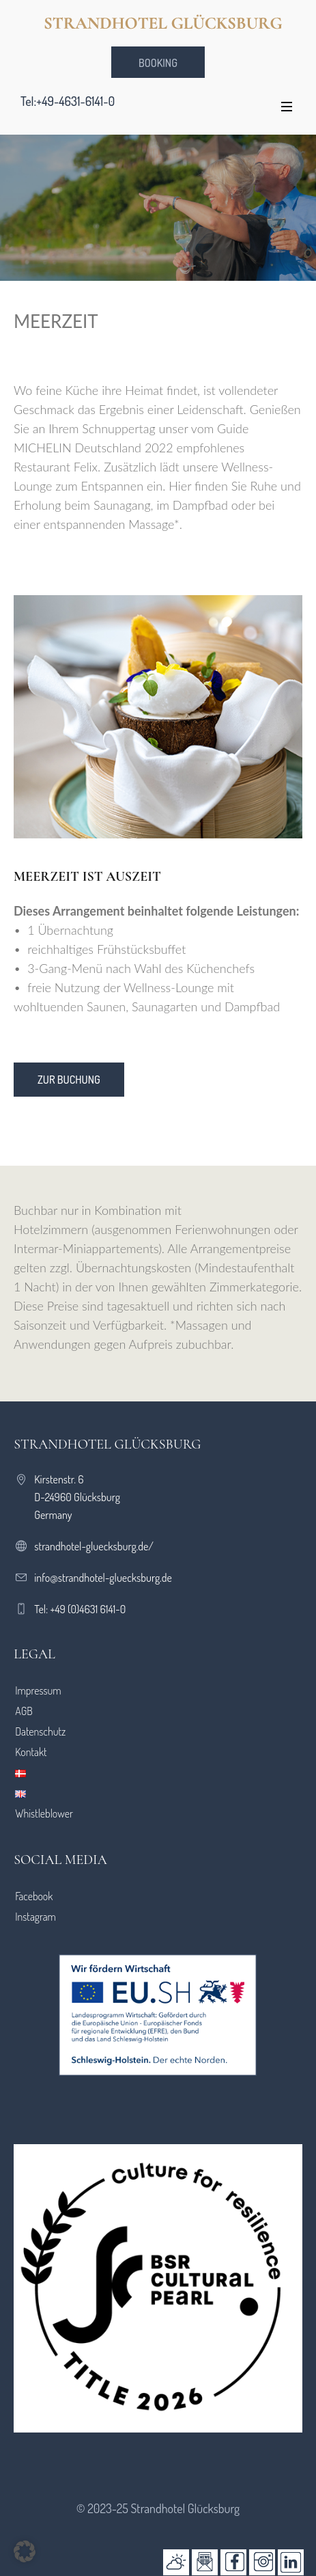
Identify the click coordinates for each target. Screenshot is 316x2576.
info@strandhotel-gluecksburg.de (103, 1578)
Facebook (34, 1896)
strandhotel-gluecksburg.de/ (94, 1546)
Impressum (38, 1690)
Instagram (35, 1916)
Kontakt (30, 1752)
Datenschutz (40, 1731)
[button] (24, 2551)
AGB (24, 1711)
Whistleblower (44, 1813)
